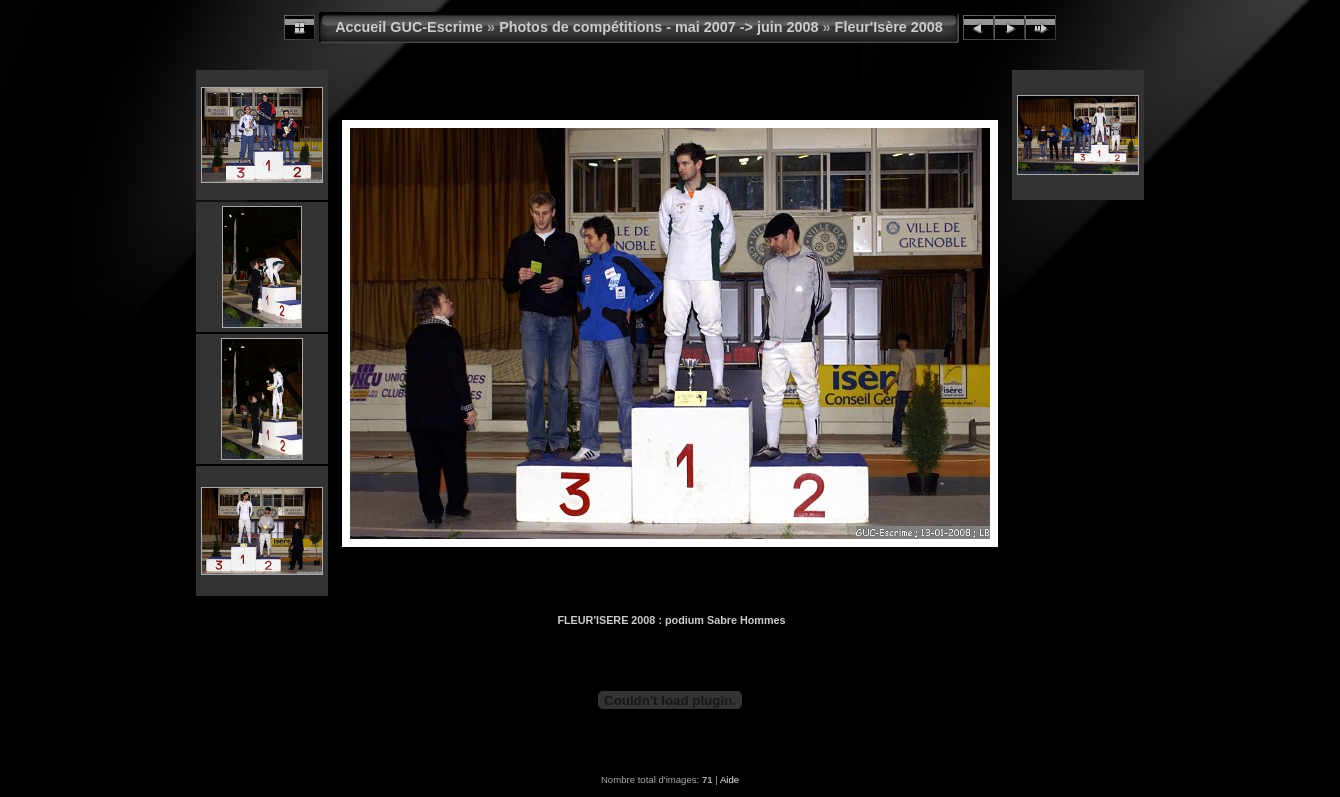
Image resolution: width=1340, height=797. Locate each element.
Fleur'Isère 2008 (889, 27)
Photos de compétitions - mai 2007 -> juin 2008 (658, 27)
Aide (729, 779)
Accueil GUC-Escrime (409, 27)
